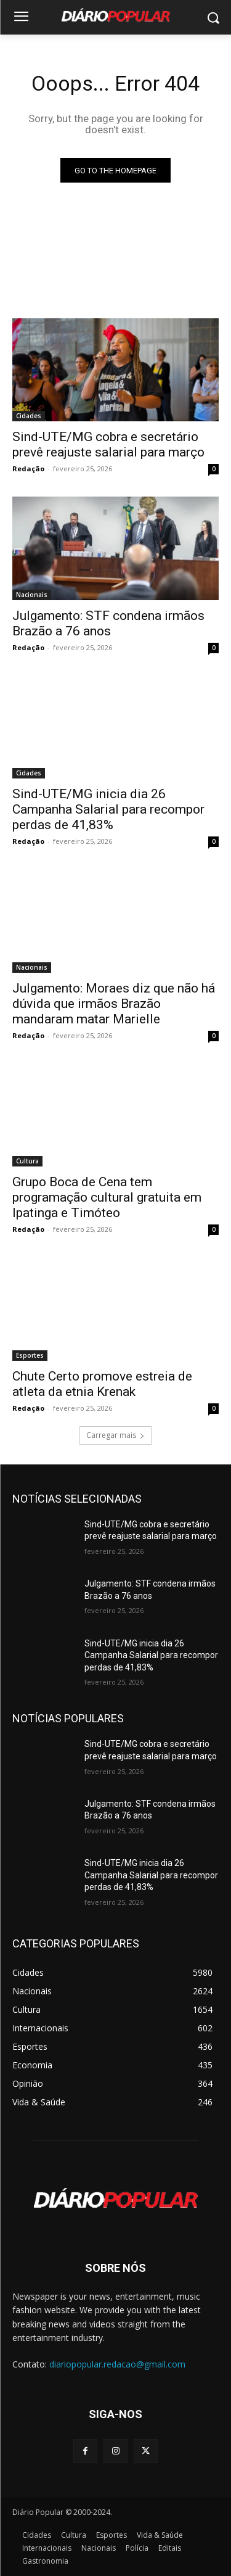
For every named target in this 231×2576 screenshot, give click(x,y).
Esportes (30, 1355)
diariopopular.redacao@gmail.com (117, 2364)
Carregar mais (115, 1435)
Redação (28, 468)
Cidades (28, 415)
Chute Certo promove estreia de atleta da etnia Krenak (102, 1384)
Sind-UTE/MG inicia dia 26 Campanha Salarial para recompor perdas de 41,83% (108, 809)
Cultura (27, 1161)
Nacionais (31, 594)
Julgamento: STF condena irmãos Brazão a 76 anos (108, 623)
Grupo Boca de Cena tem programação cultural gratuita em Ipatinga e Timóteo (106, 1197)
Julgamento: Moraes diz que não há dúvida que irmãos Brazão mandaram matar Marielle (113, 1003)
